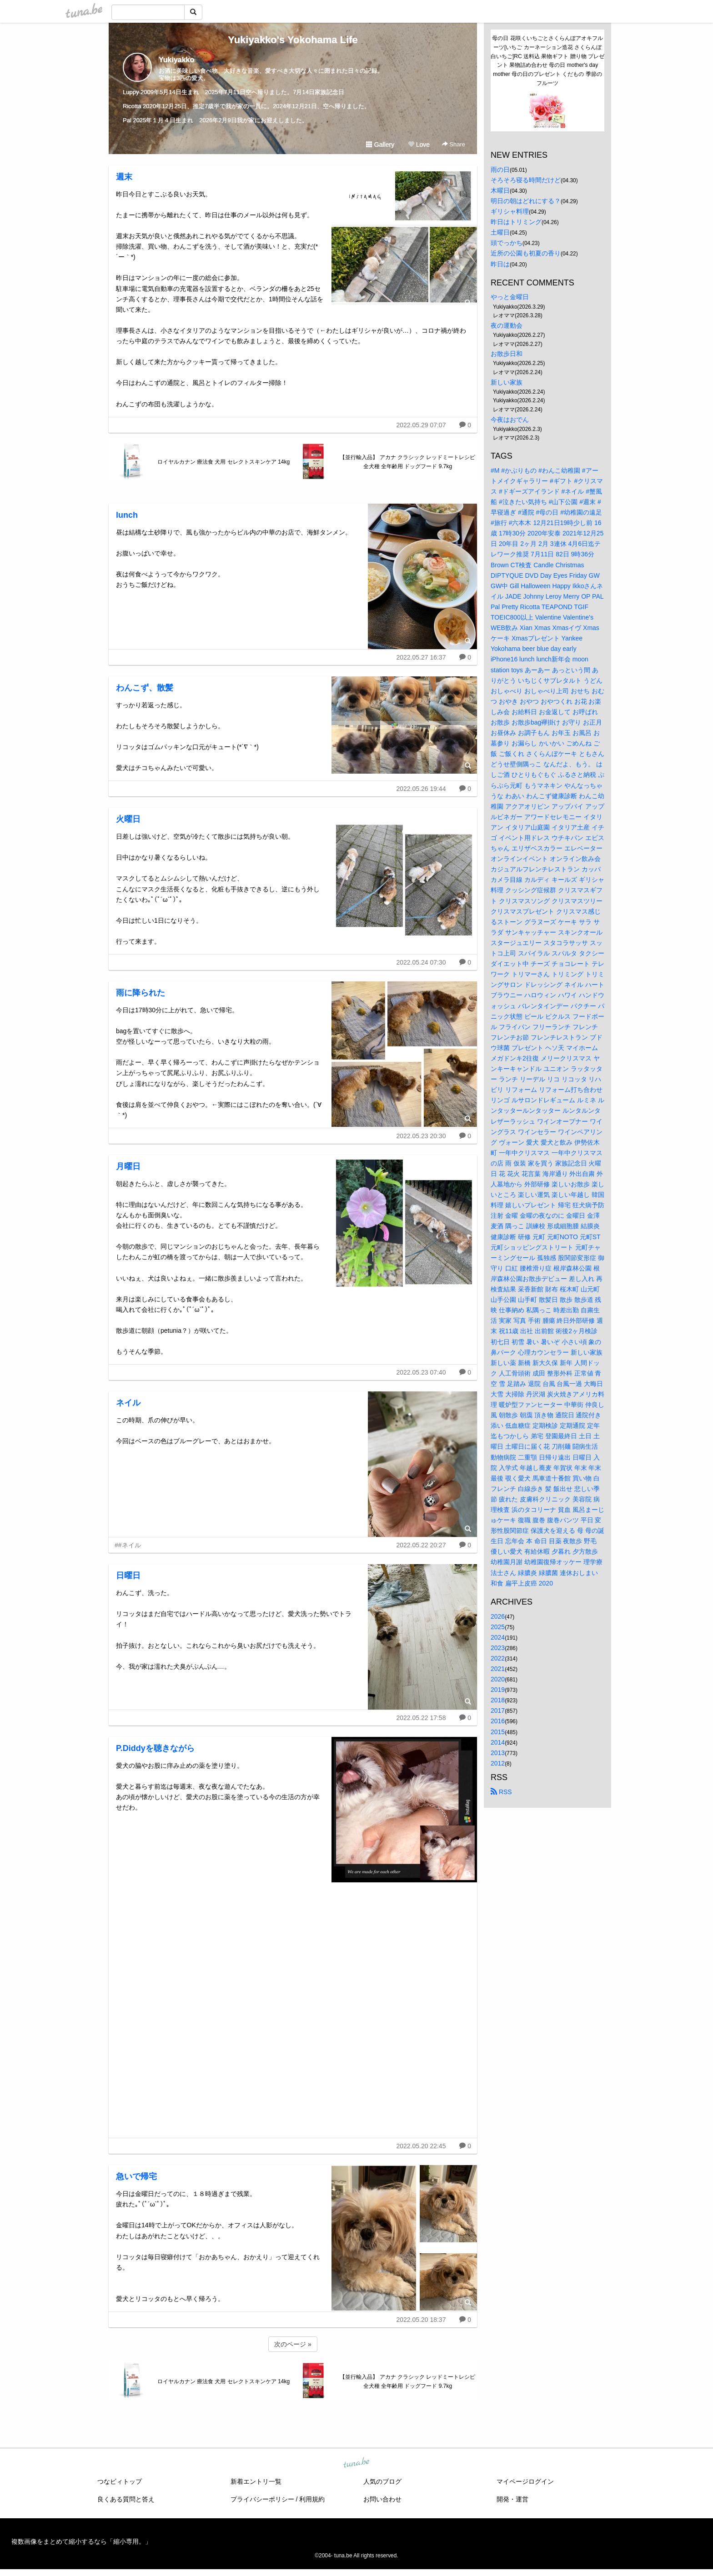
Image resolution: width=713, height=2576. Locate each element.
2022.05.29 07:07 (421, 425)
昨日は (500, 264)
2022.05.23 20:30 (421, 1136)
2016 (498, 1721)
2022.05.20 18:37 (421, 2319)
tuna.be (356, 2463)
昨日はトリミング (516, 221)
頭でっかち (506, 242)
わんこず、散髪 (144, 687)
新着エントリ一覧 (256, 2481)
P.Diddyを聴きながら (155, 1748)
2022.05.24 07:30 (421, 962)
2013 (498, 1752)
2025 (498, 1627)
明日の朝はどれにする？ (526, 201)
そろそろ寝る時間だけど (526, 180)
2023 (498, 1647)
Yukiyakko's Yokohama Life (293, 39)
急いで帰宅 (136, 2176)
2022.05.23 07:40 (421, 1372)
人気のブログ (382, 2481)
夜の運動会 (506, 325)
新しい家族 (506, 382)
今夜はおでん (510, 419)
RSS (501, 1792)
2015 (498, 1732)
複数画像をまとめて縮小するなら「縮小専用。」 (81, 2541)
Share (453, 144)
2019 (498, 1689)
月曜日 (128, 1166)
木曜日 (500, 190)
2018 (498, 1700)
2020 (498, 1679)
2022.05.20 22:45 (421, 2146)
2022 (498, 1658)
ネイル (128, 1402)
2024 (498, 1637)
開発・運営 (512, 2499)
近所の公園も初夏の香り (526, 253)
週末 (124, 176)
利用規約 (312, 2499)
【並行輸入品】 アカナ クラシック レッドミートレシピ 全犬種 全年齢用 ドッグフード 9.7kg (407, 462)
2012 (498, 1763)
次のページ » (292, 2344)
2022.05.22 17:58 (421, 1717)
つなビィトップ (119, 2481)
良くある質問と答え (126, 2499)
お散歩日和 (506, 353)
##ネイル (128, 1545)
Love (419, 144)
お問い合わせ (382, 2499)
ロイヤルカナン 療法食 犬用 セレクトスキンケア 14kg (223, 462)
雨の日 (500, 169)
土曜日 (500, 232)
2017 (498, 1710)
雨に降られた (140, 992)
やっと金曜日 (510, 296)
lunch (127, 515)
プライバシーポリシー (262, 2499)
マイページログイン (525, 2481)
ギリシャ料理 (510, 211)
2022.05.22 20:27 (421, 1545)
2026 (498, 1616)
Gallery (380, 144)
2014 (498, 1742)
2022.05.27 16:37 (421, 657)
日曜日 (128, 1575)
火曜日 (128, 819)
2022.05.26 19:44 (421, 788)
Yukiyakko (176, 60)
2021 (498, 1668)
